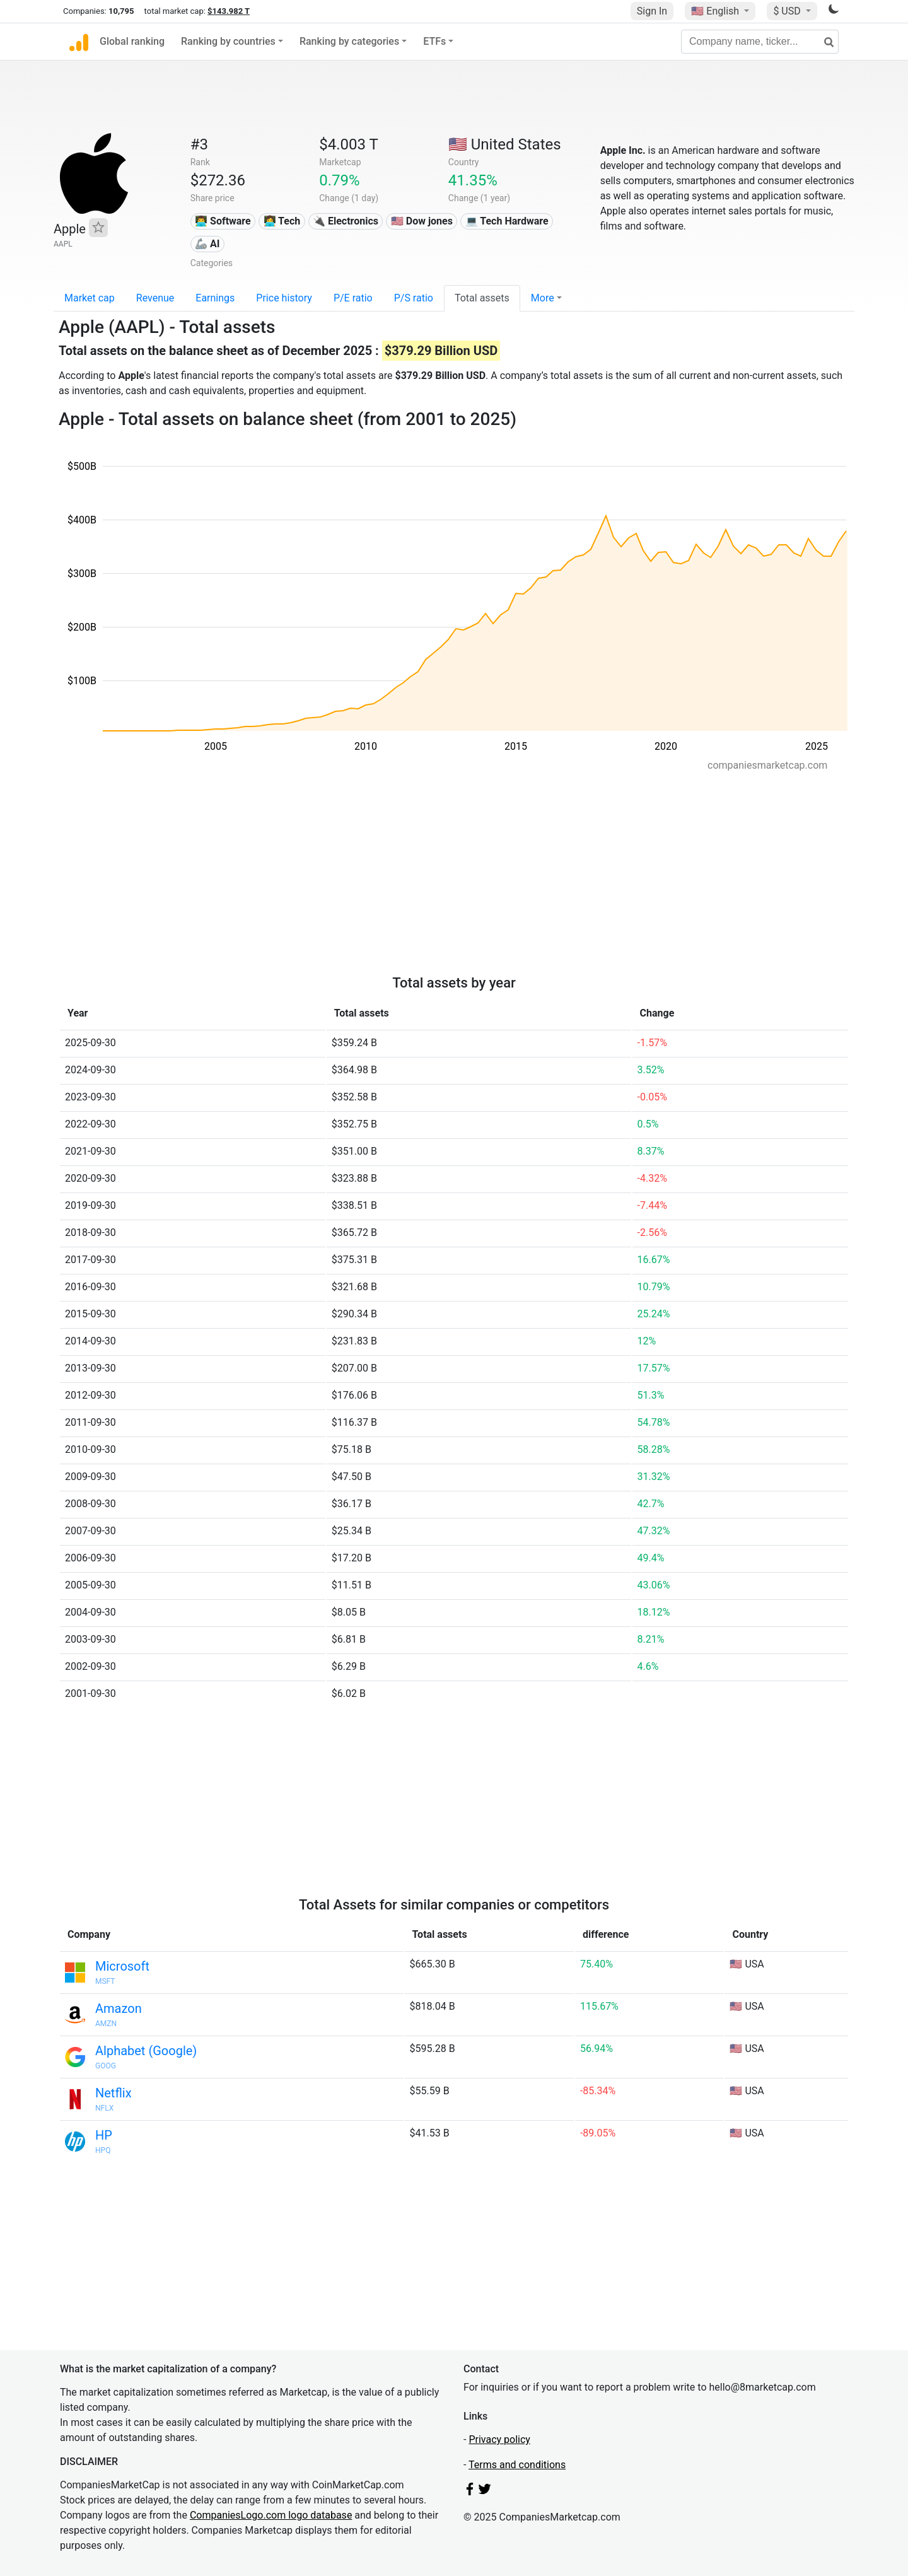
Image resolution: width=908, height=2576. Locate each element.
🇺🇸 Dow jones (422, 221)
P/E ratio (353, 298)
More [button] (542, 298)
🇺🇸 (716, 11)
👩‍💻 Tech (282, 221)
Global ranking (132, 41)
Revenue (155, 298)
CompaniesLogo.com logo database (271, 2515)
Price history (284, 298)
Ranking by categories (349, 41)
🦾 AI (207, 244)
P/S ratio (413, 298)
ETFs (434, 41)
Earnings (215, 298)
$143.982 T (228, 11)
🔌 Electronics (345, 221)
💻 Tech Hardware (507, 221)
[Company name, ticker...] (760, 42)
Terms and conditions (517, 2465)
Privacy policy (499, 2439)
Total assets (482, 298)
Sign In (652, 11)
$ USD (788, 11)
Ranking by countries (228, 41)
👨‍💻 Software (223, 221)
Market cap (89, 298)
